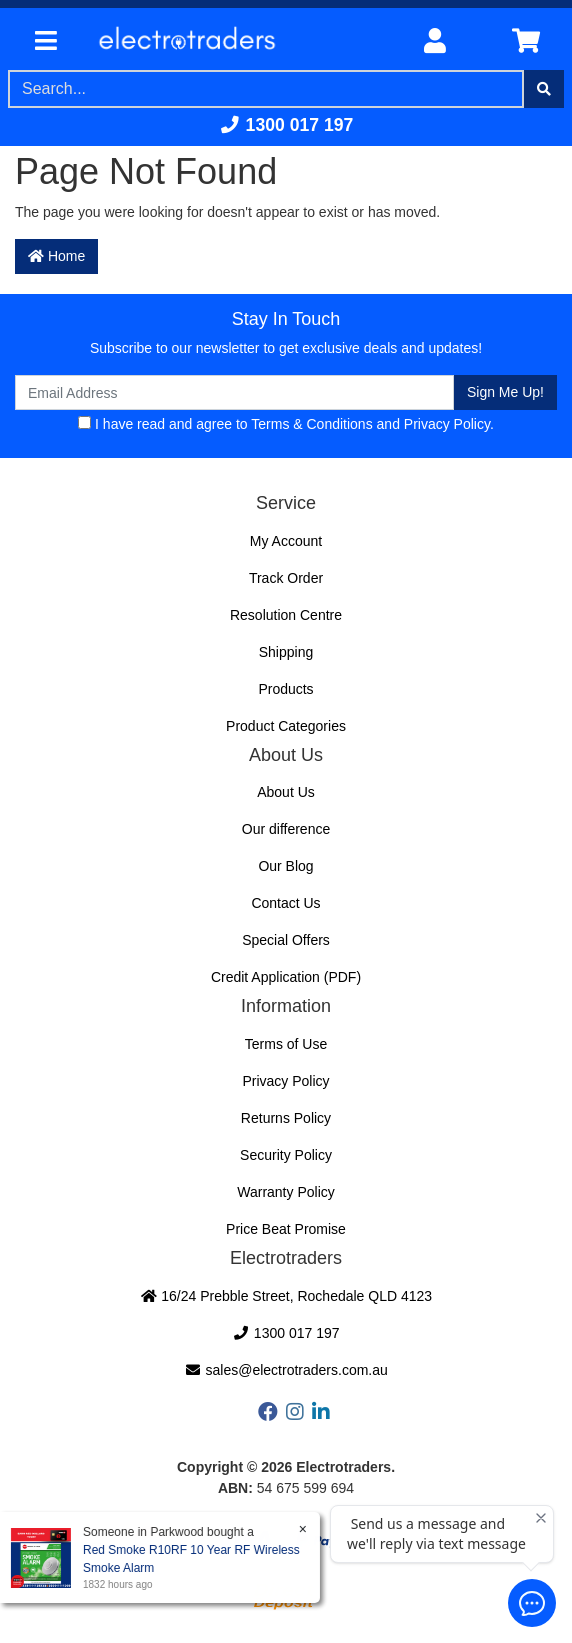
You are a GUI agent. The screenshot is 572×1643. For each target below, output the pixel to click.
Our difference (286, 829)
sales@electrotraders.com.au (286, 1370)
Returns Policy (286, 1118)
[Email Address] (234, 392)
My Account (286, 541)
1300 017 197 (286, 125)
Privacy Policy (447, 424)
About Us (286, 792)
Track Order (286, 578)
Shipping (286, 652)
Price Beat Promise (286, 1229)
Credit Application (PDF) (286, 977)
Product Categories (286, 726)
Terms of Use (286, 1044)
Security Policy (286, 1155)
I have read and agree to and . (286, 424)
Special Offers (286, 940)
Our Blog (285, 866)
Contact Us (285, 903)
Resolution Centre (286, 615)
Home (56, 256)
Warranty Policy (286, 1192)
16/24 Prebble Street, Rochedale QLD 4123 (286, 1296)
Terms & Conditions (311, 424)
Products (285, 689)
